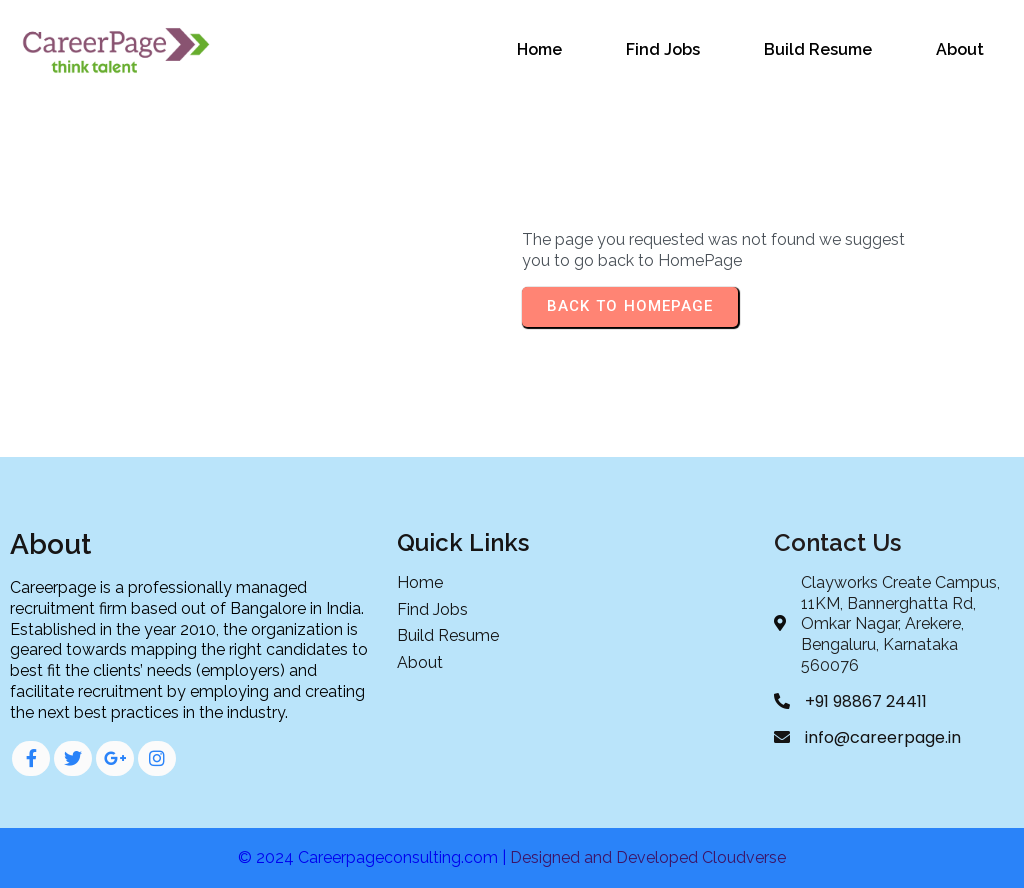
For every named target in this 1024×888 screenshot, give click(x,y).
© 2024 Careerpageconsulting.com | (374, 857)
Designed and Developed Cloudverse (648, 857)
